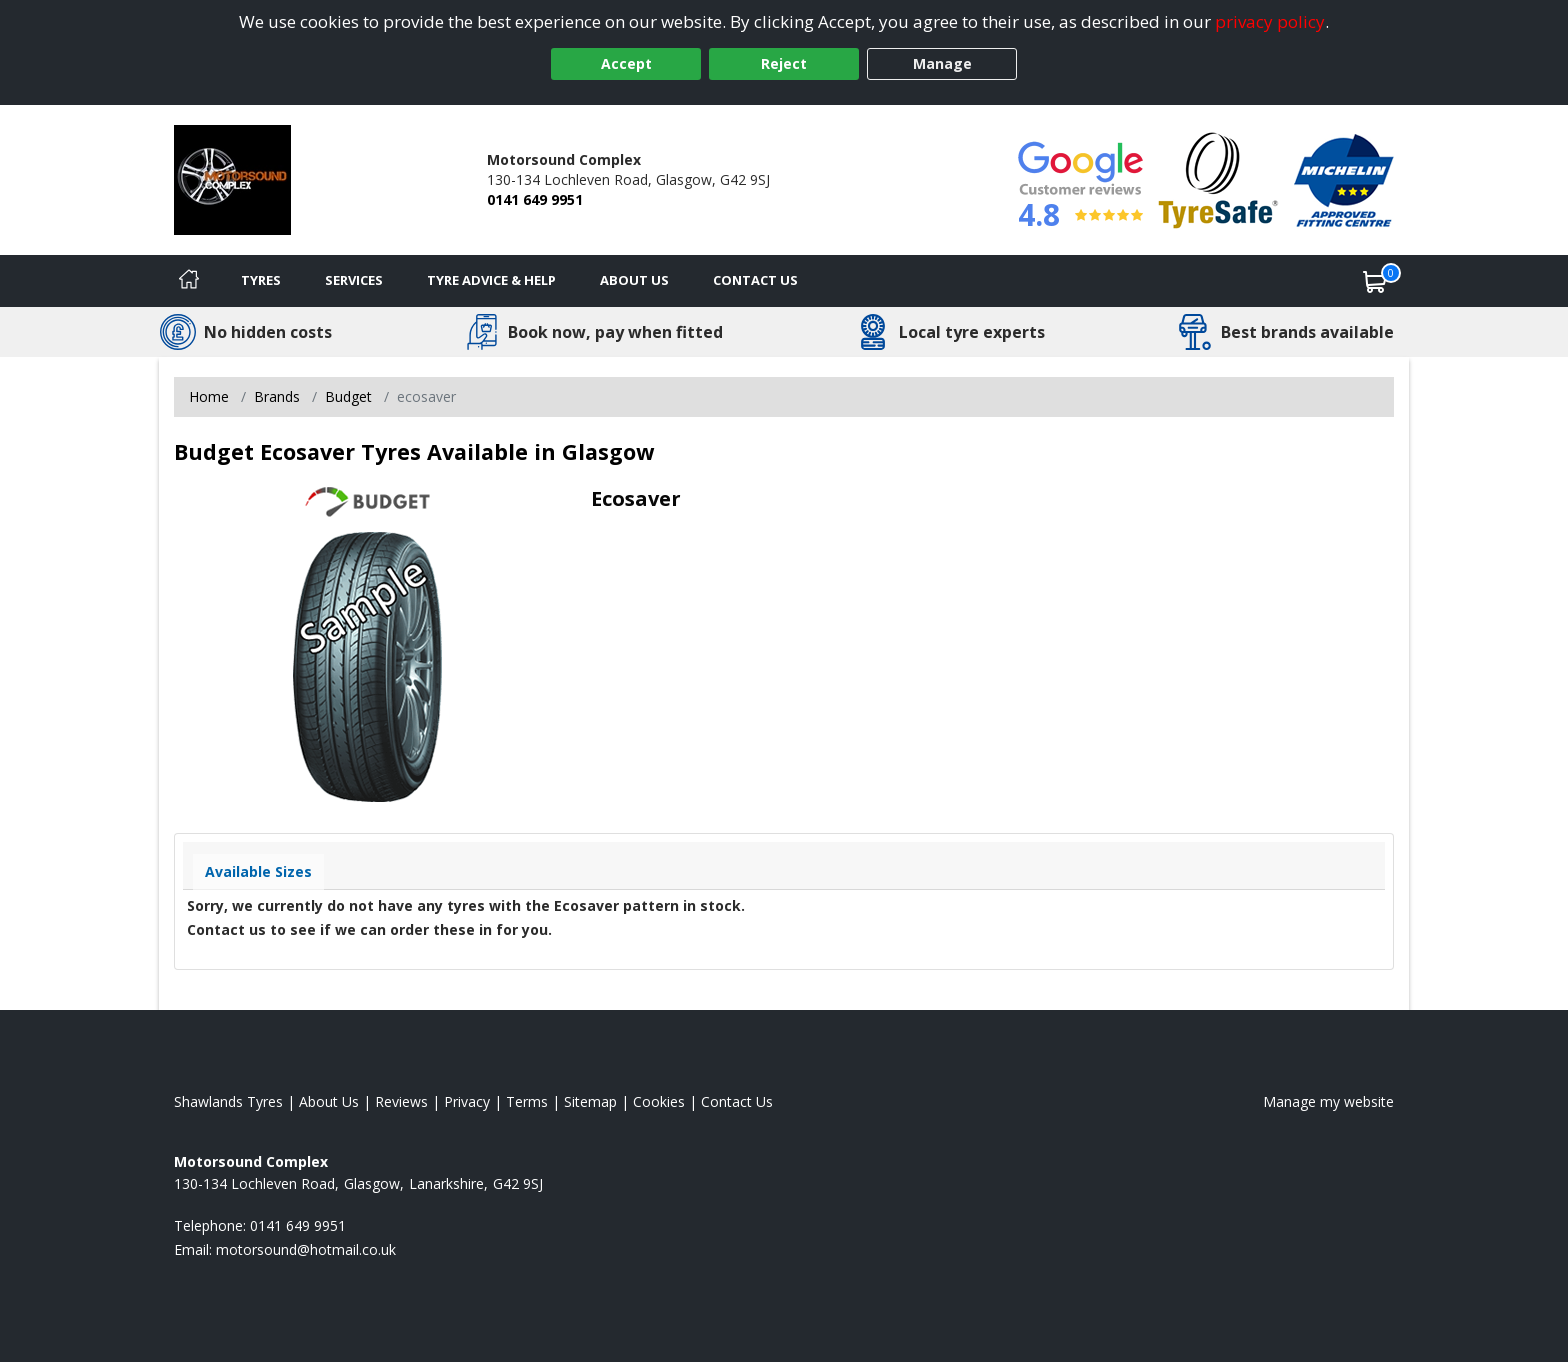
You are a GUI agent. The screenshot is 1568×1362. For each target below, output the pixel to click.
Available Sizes (258, 871)
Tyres (261, 280)
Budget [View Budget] (348, 396)
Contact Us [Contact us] (755, 280)
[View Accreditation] (1218, 178)
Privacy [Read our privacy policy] (467, 1101)
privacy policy (1270, 21)
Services (354, 280)
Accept (626, 63)
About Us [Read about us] (329, 1101)
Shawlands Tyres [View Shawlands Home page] (228, 1101)
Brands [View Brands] (277, 396)
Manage (942, 63)
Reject (784, 63)
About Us (634, 280)
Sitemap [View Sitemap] (590, 1101)
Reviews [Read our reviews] (401, 1101)
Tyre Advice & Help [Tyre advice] (491, 280)
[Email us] (306, 1249)
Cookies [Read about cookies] (659, 1101)
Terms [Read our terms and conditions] (527, 1101)
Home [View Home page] (209, 396)
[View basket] (1375, 281)
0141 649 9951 (535, 199)
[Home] (189, 281)
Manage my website (1328, 1101)
